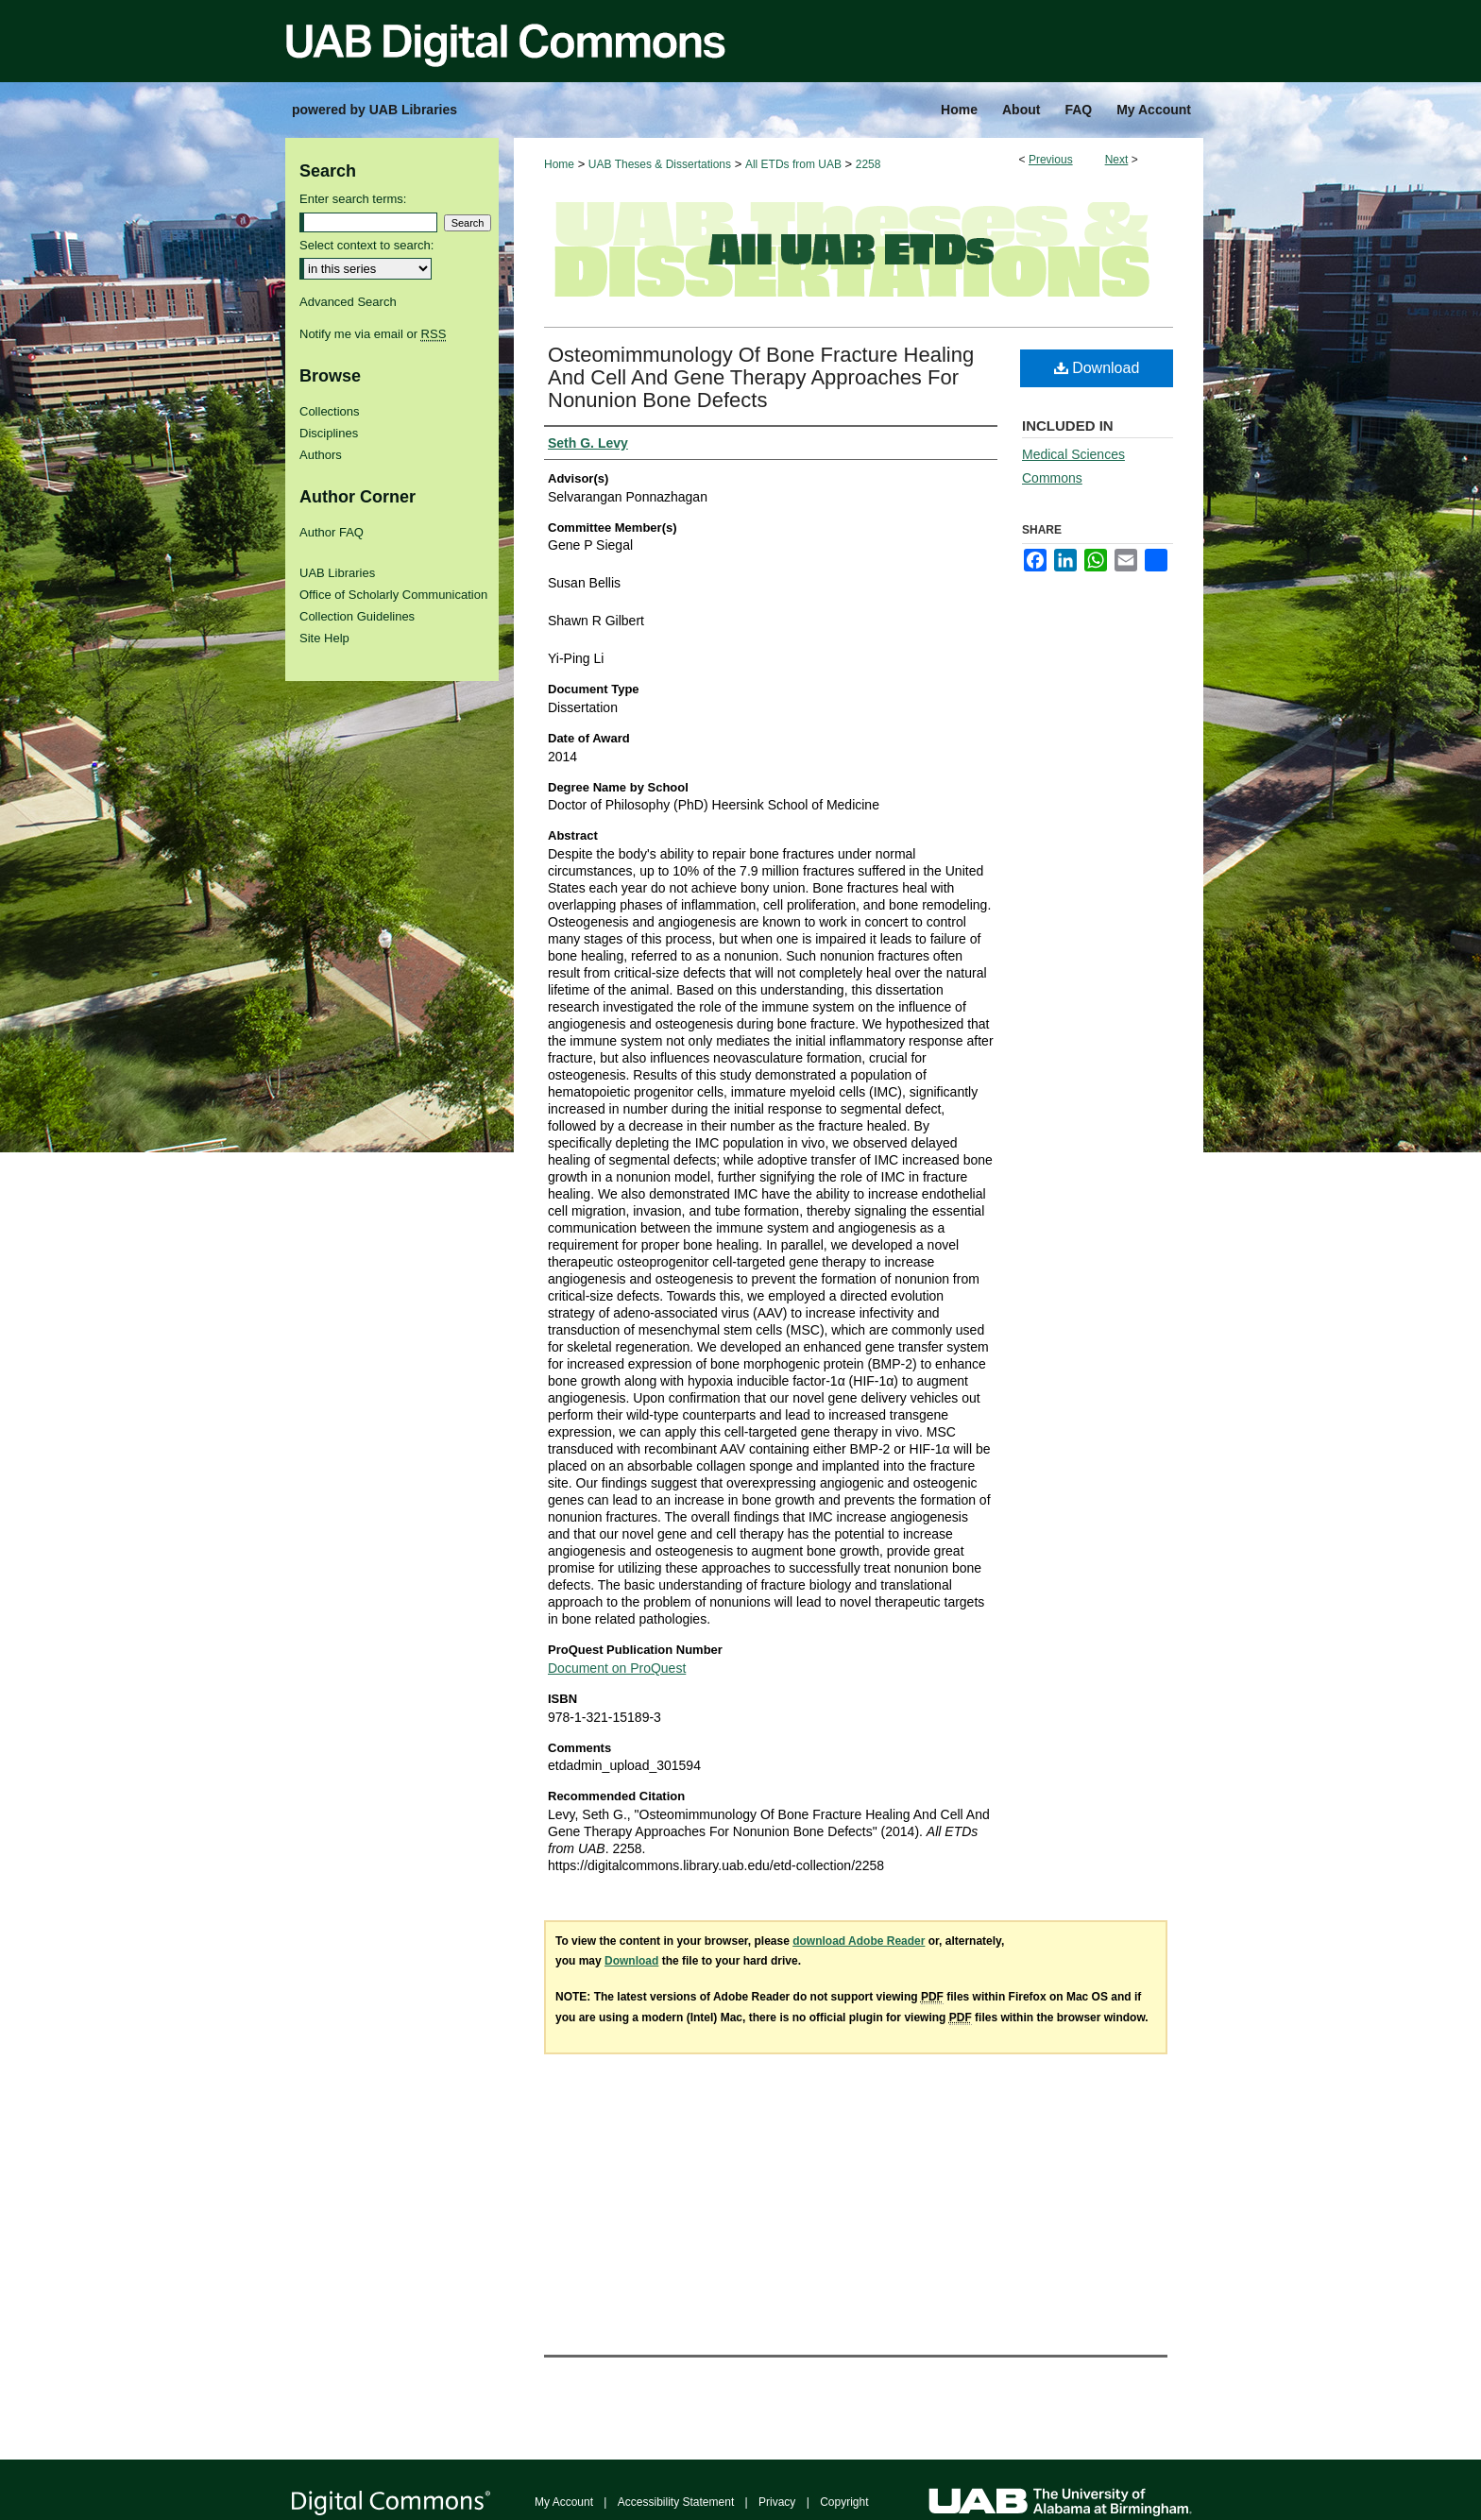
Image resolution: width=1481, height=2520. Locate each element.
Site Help (324, 638)
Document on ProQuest (617, 1668)
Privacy (776, 2502)
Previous (1051, 159)
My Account (564, 2502)
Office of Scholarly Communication (393, 594)
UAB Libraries (337, 573)
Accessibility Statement (676, 2502)
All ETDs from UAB (793, 164)
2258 (868, 164)
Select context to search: (366, 245)
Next (1117, 159)
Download (1097, 368)
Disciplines (328, 433)
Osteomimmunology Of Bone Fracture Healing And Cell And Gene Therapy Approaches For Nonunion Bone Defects (761, 377)
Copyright (844, 2502)
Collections (329, 411)
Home (559, 164)
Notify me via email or (372, 334)
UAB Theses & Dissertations (659, 164)
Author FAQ (331, 532)
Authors (320, 455)
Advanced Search (348, 302)
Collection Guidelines (357, 616)
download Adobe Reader (858, 1941)
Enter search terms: (352, 199)
